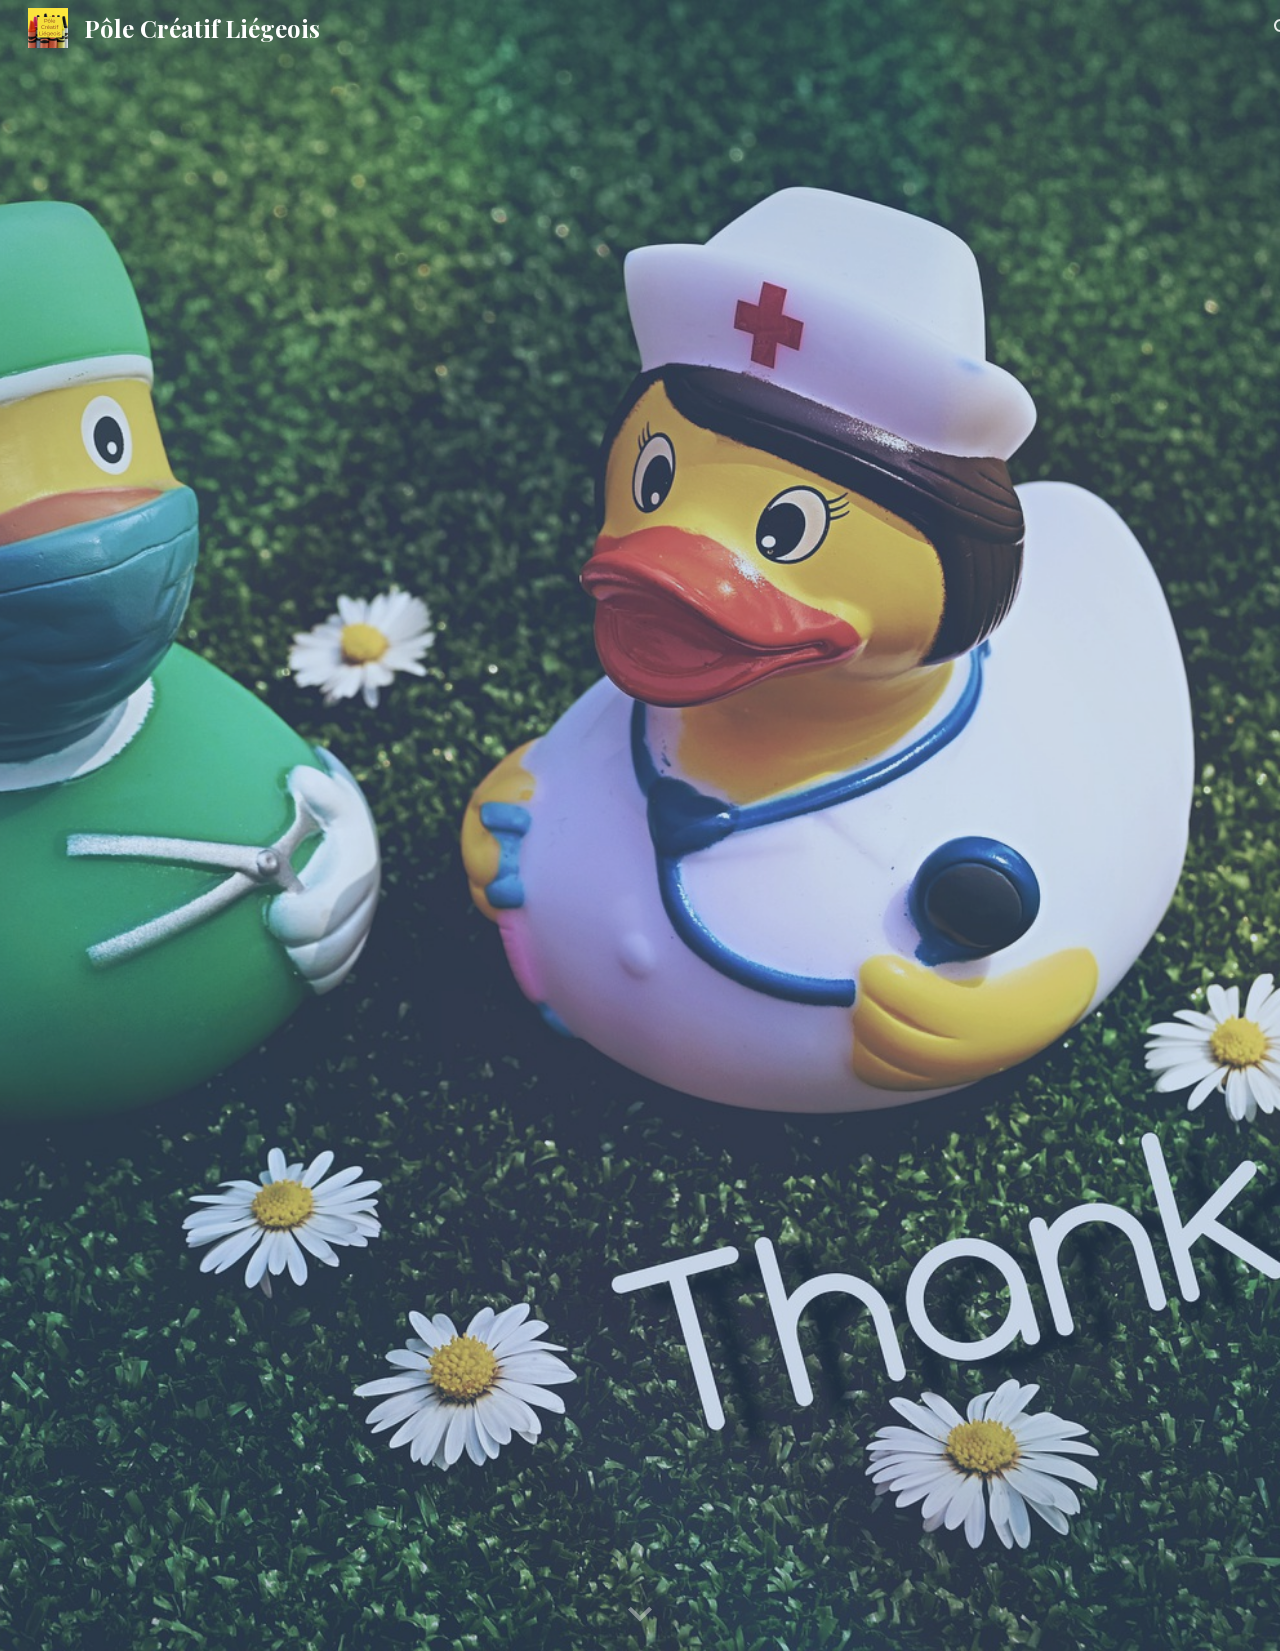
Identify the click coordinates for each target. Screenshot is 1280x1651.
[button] (640, 1615)
